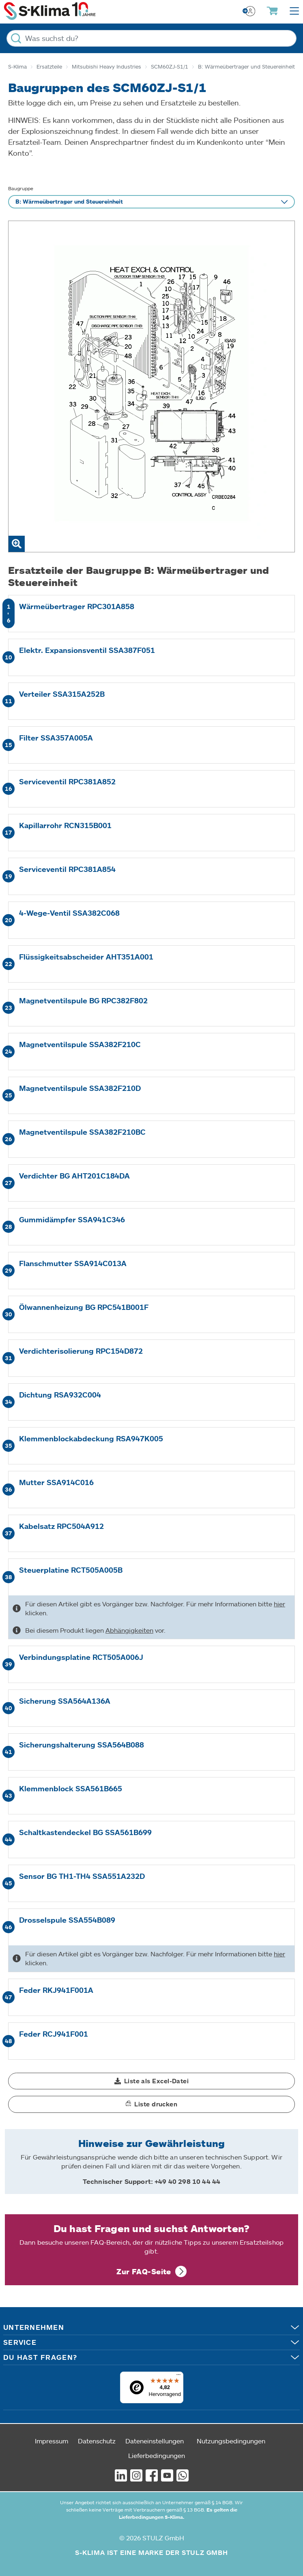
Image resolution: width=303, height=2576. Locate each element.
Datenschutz (97, 2441)
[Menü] (178, 2376)
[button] (151, 2081)
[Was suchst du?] (151, 38)
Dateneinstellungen (154, 2441)
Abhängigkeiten (129, 1630)
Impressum (51, 2441)
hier (279, 1604)
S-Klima (17, 66)
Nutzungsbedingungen (231, 2441)
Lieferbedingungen (156, 2455)
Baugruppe (20, 188)
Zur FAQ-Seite (143, 2271)
